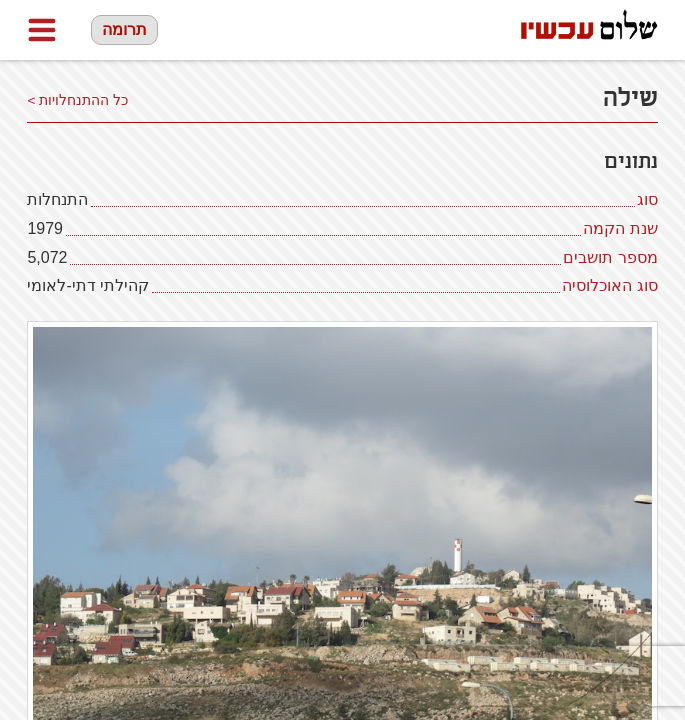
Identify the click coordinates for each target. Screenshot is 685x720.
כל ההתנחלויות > (77, 100)
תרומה (124, 29)
